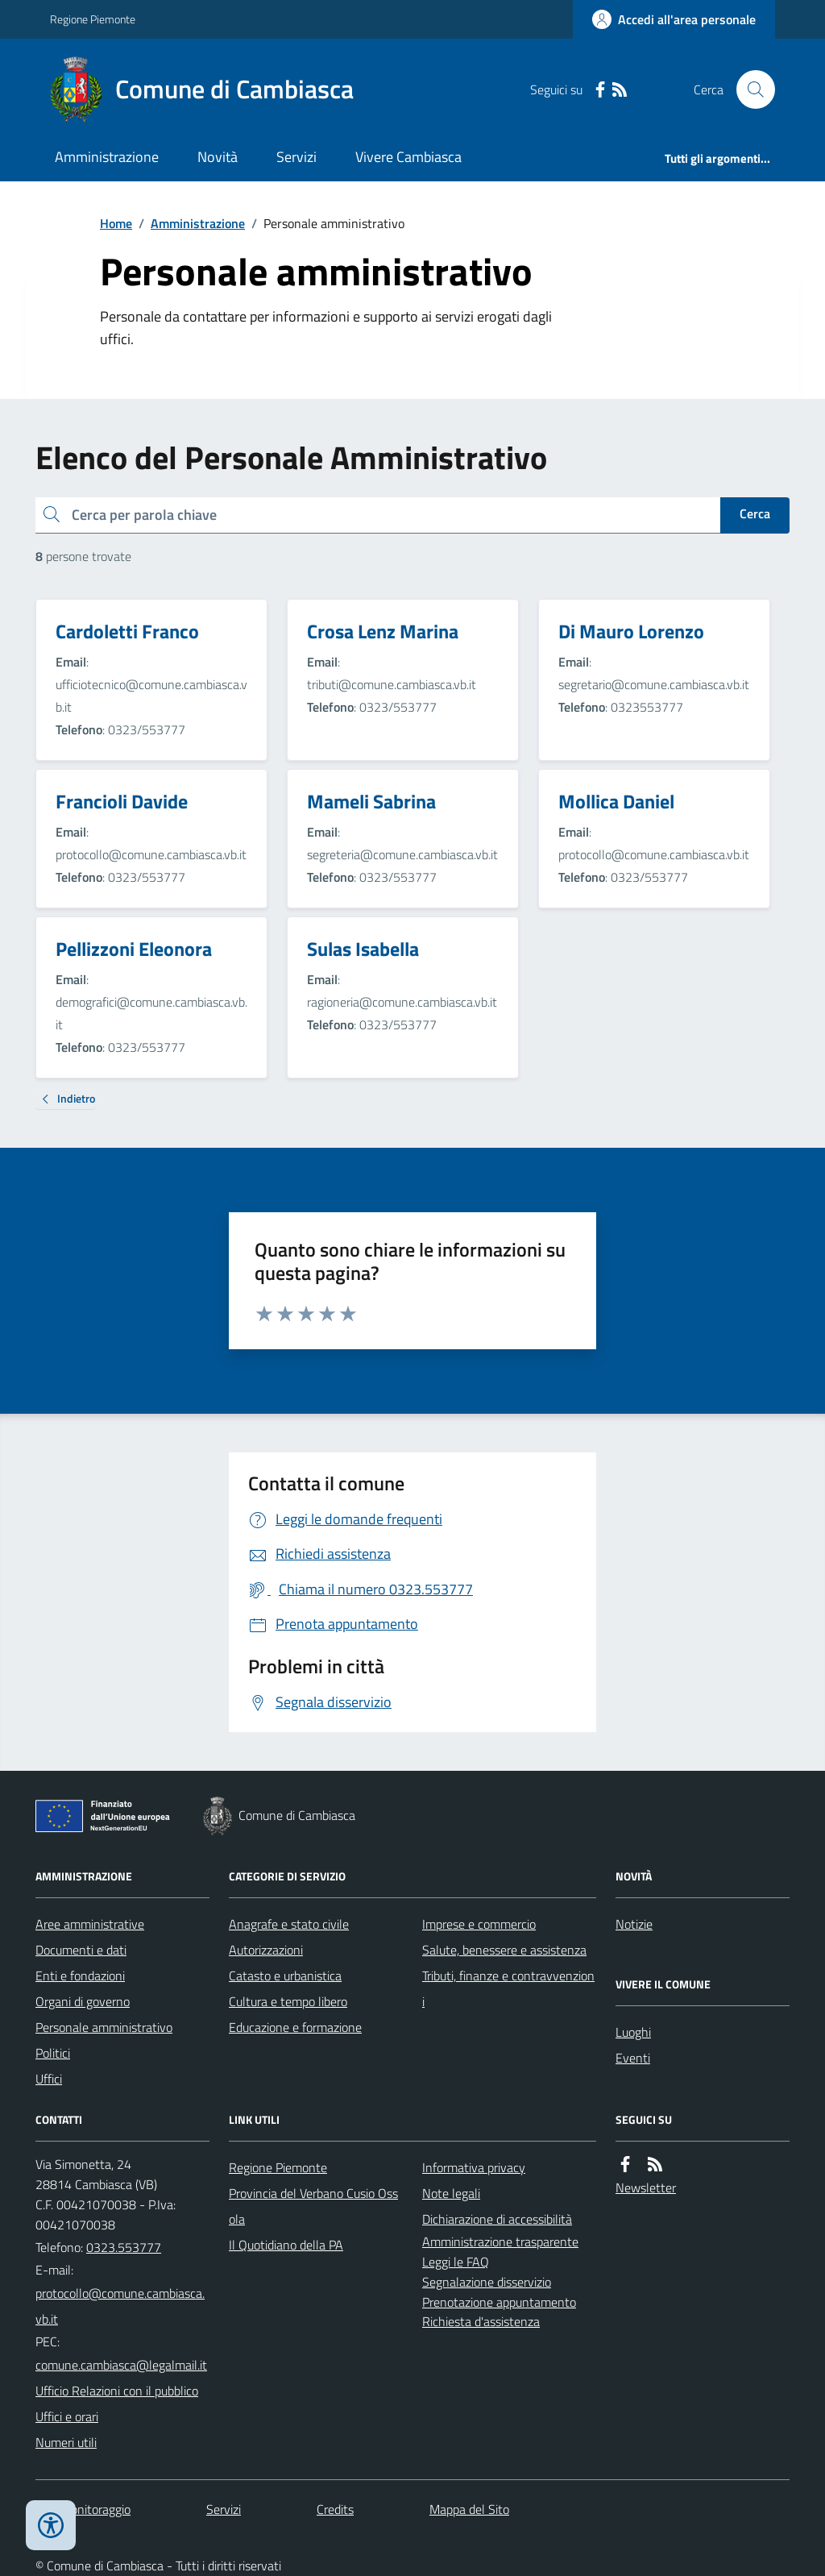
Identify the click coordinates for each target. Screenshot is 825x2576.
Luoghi (633, 2032)
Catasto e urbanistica (285, 1975)
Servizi (296, 157)
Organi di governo (82, 2001)
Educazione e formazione (295, 2027)
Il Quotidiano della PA (286, 2244)
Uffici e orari (66, 2416)
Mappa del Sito (469, 2509)
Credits (335, 2509)
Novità (217, 157)
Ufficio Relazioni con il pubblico (116, 2390)
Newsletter (646, 2187)
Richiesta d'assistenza (481, 2321)
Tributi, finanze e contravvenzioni (508, 1988)
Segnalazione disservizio (486, 2281)
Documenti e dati (80, 1949)
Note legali (451, 2193)
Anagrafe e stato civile (289, 1924)
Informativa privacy (473, 2167)
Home (116, 223)
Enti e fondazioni (80, 1975)
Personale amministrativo (103, 2027)
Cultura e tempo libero (288, 2001)
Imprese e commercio (479, 1924)
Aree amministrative (89, 1924)
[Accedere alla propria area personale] (674, 19)
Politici (52, 2053)
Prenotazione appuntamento (499, 2302)
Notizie (634, 1924)
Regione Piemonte (92, 18)
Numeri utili (66, 2442)
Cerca (755, 513)
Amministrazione (107, 157)
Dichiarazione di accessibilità (497, 2219)
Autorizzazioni (266, 1949)
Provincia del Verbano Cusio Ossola (313, 2206)
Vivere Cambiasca (408, 157)
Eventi (633, 2057)
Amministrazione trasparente (500, 2241)
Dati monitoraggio (83, 2509)
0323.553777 (123, 2247)
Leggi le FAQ (455, 2261)
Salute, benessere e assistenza (504, 1949)
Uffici (48, 2078)
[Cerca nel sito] (749, 89)
